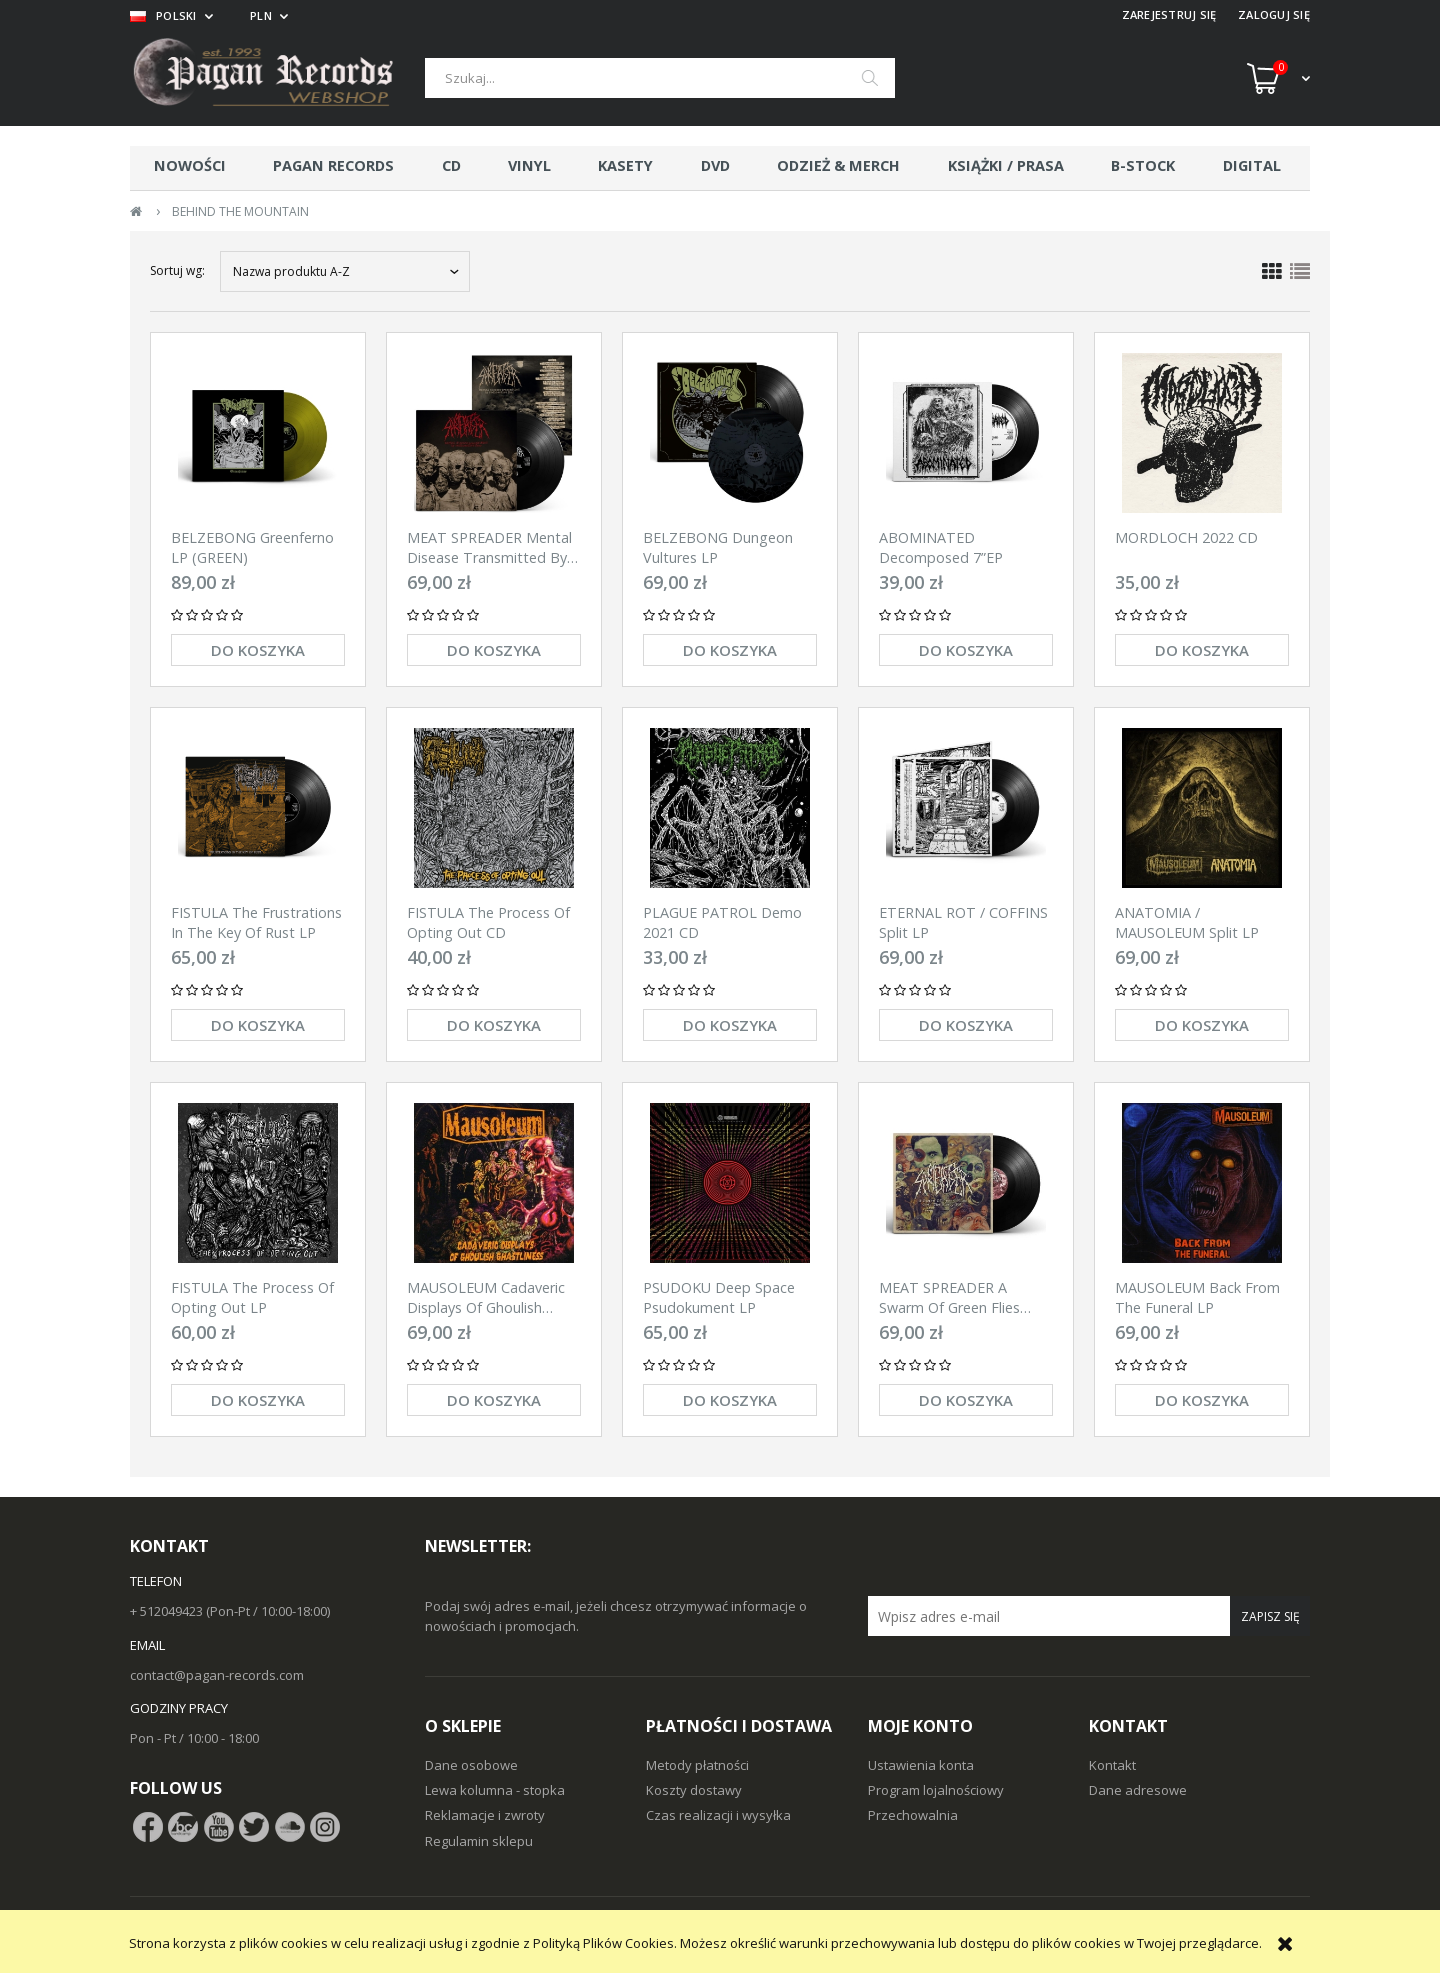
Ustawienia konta (921, 1765)
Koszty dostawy (694, 1790)
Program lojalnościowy (936, 1790)
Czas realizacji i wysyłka (718, 1815)
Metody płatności (697, 1765)
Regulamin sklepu (479, 1841)
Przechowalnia (913, 1815)
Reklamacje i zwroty (485, 1815)
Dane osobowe (471, 1765)
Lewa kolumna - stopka (495, 1790)
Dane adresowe (1138, 1790)
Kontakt (1112, 1765)
